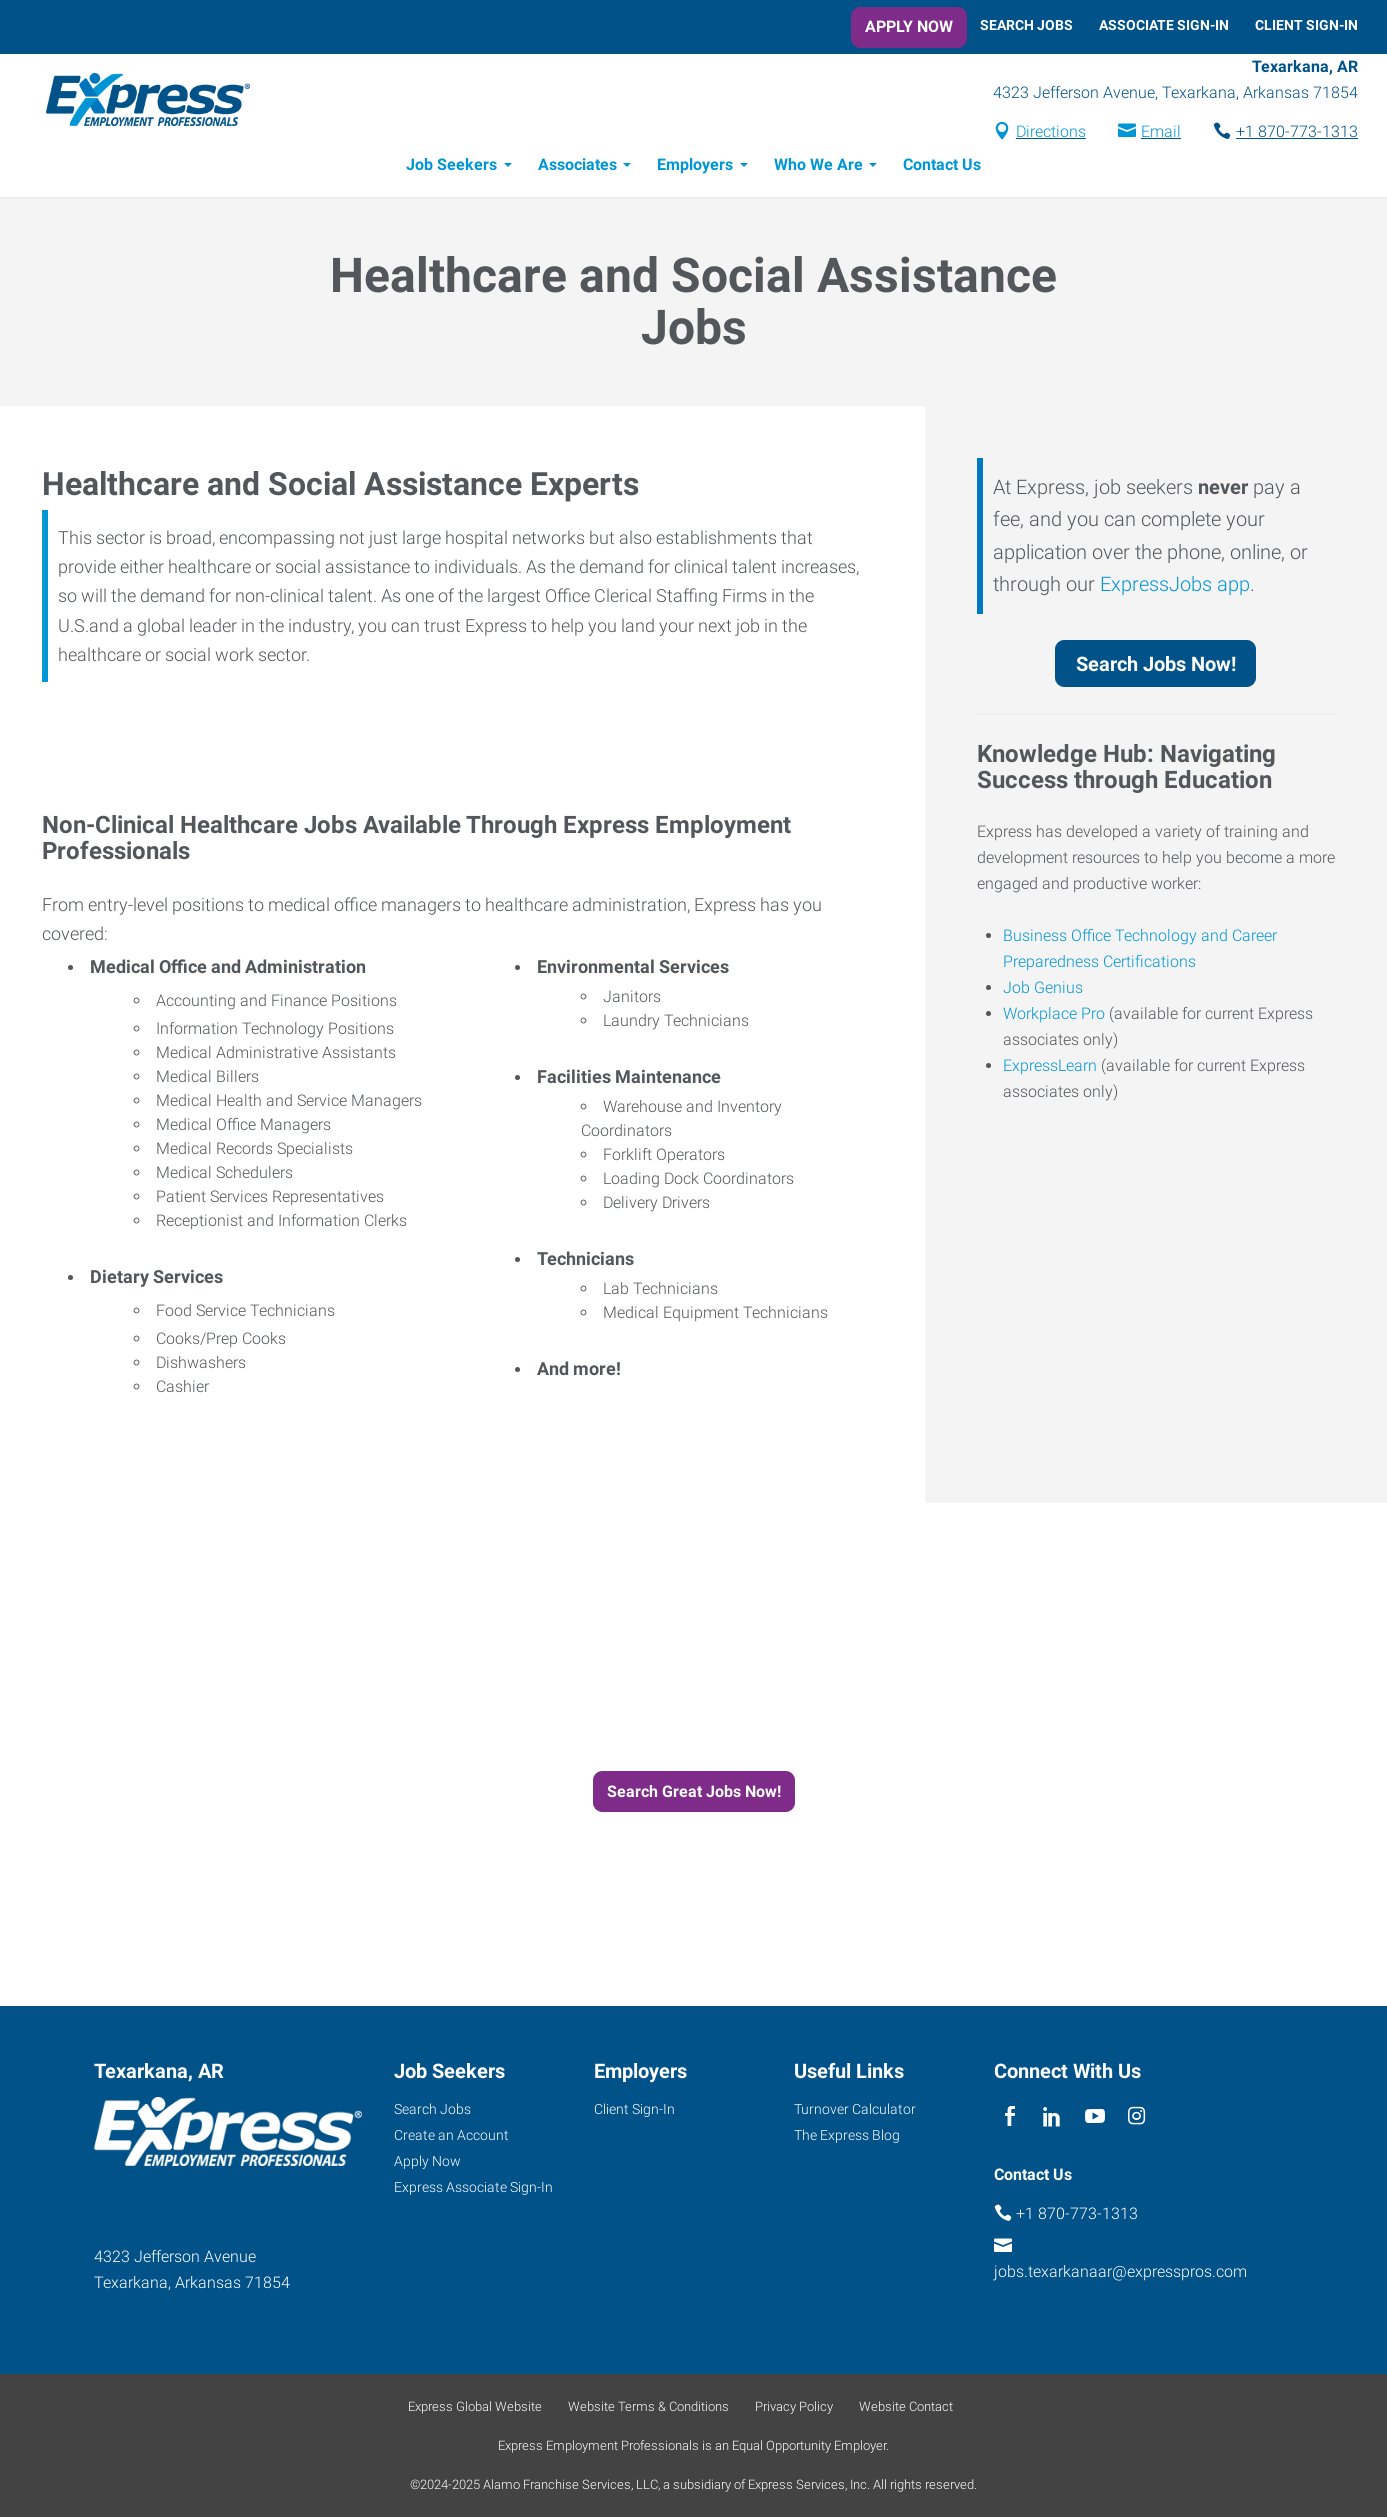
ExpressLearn (1050, 1068)
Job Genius (1043, 990)
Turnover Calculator (855, 2109)
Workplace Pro (1054, 1016)
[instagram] (1136, 2116)
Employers (695, 167)
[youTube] (1094, 2116)
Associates (577, 167)
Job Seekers (451, 167)
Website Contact (906, 2406)
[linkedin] (1052, 2116)
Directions (1051, 133)
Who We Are (818, 167)
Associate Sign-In (1164, 25)
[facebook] (1010, 2116)
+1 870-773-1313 (1297, 133)
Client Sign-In (1306, 25)
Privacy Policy (794, 2406)
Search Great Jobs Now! (694, 1794)
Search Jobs (1026, 25)
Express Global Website (475, 2406)
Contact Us (942, 167)
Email (1161, 133)
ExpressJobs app (1175, 587)
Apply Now (909, 26)
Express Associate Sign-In (473, 2187)
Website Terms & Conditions (648, 2406)
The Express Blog (847, 2135)
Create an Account (451, 2135)
